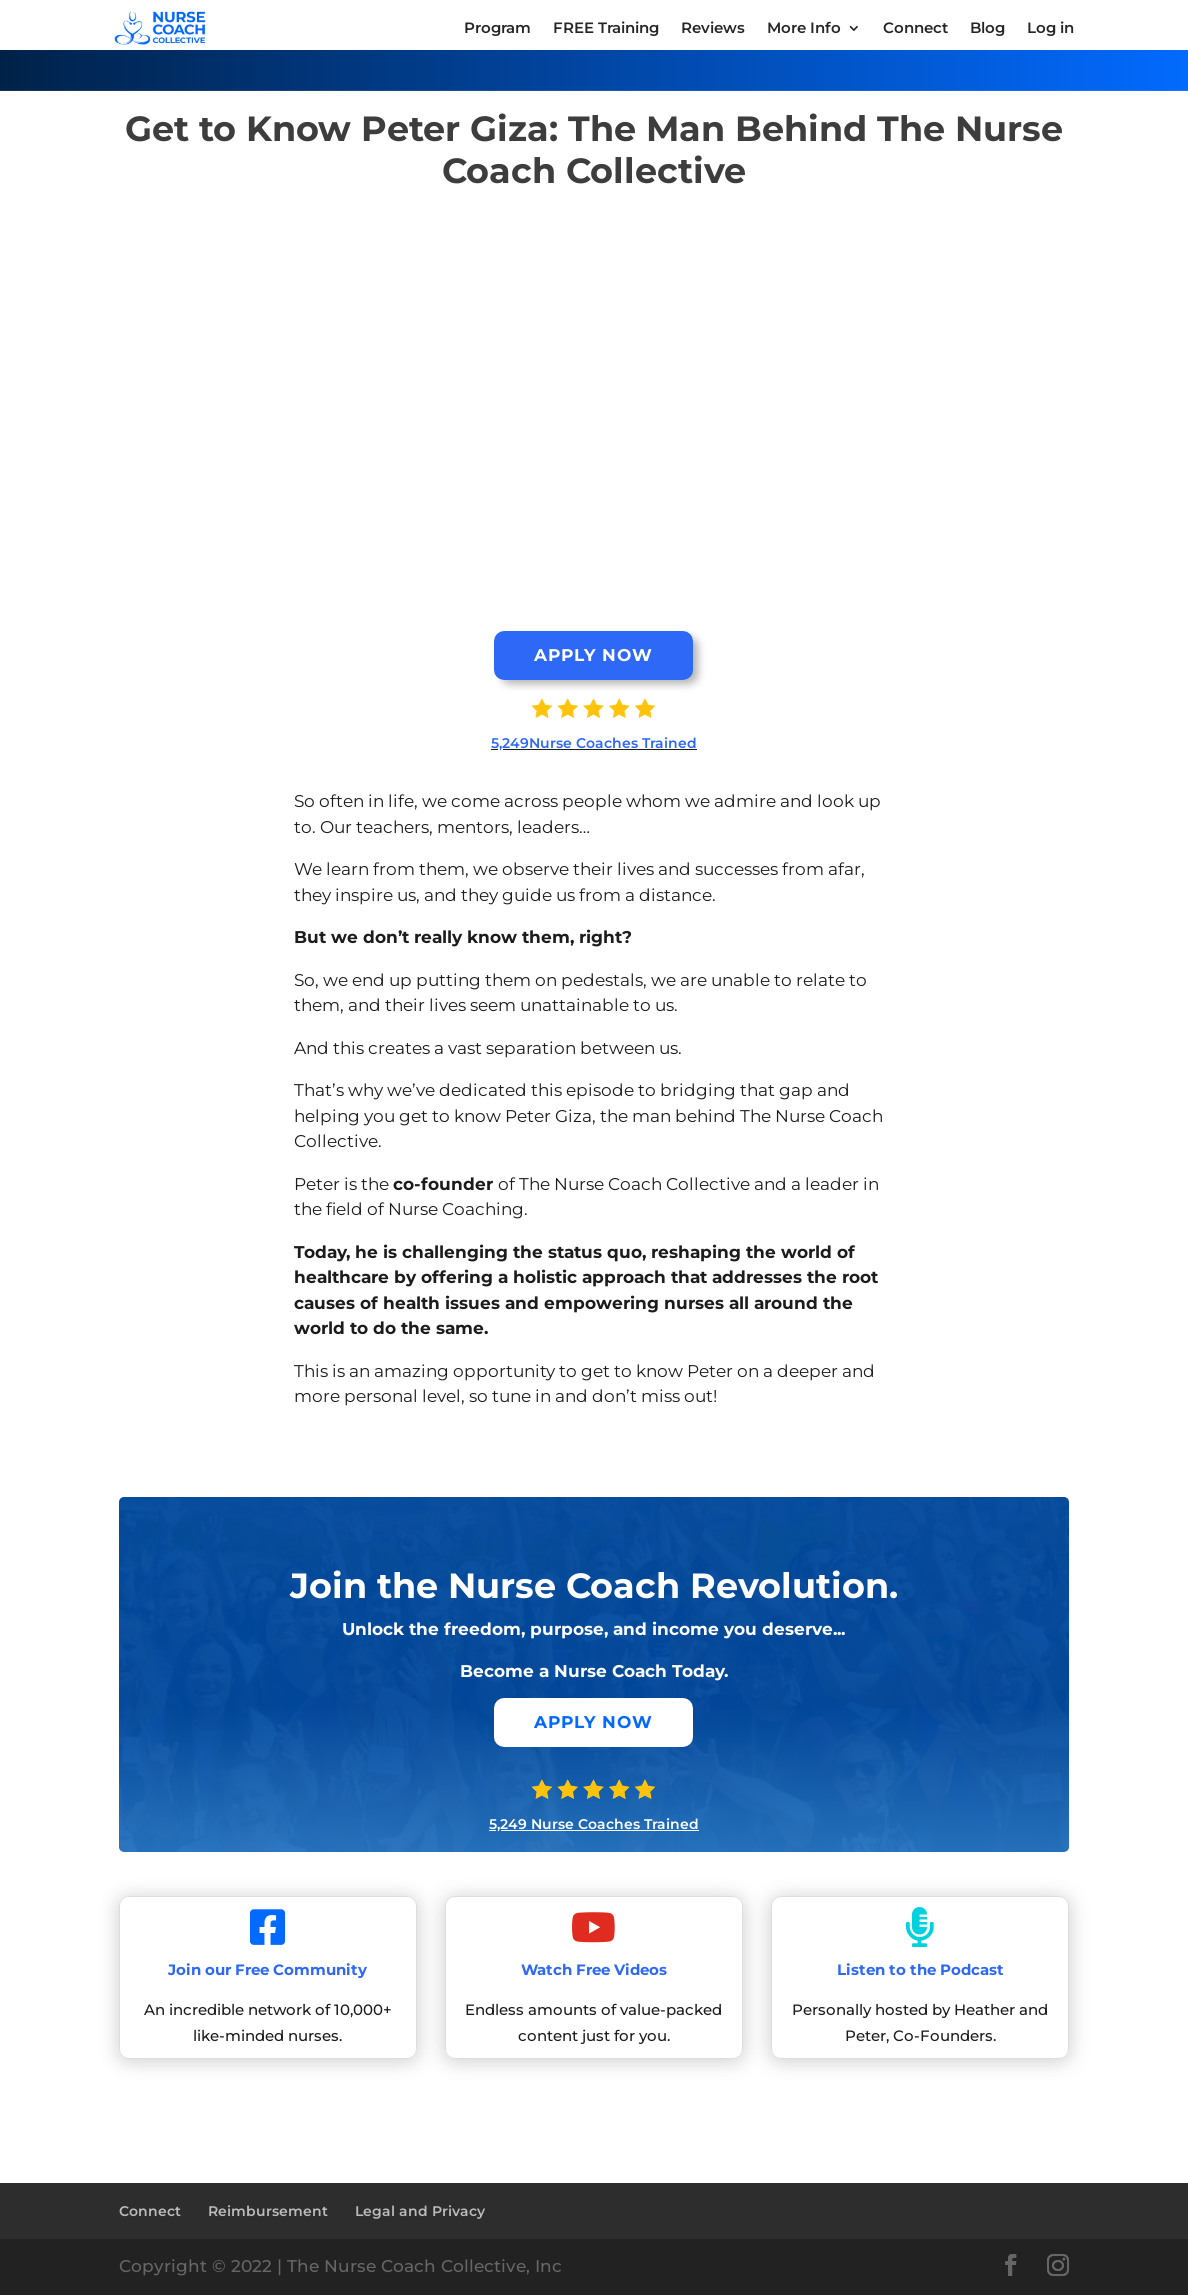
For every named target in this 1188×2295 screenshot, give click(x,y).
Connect (150, 2211)
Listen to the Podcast (920, 1969)
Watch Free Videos (594, 1969)
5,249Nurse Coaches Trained (594, 743)
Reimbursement (268, 2211)
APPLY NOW (593, 655)
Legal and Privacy (420, 2211)
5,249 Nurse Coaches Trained (594, 1824)
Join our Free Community (267, 1969)
